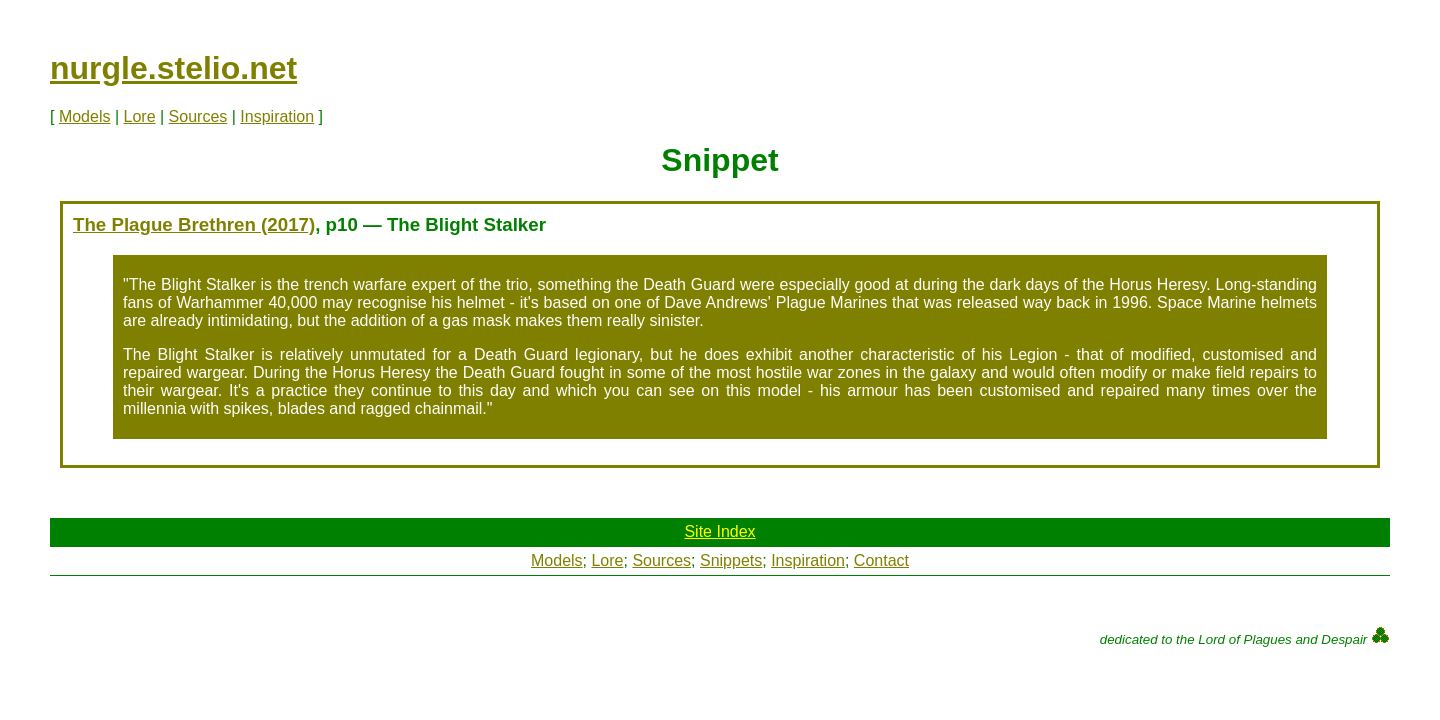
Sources (198, 116)
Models (85, 116)
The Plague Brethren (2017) (194, 224)
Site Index (719, 531)
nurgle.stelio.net (173, 68)
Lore (140, 116)
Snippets (731, 560)
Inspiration (277, 116)
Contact (881, 560)
